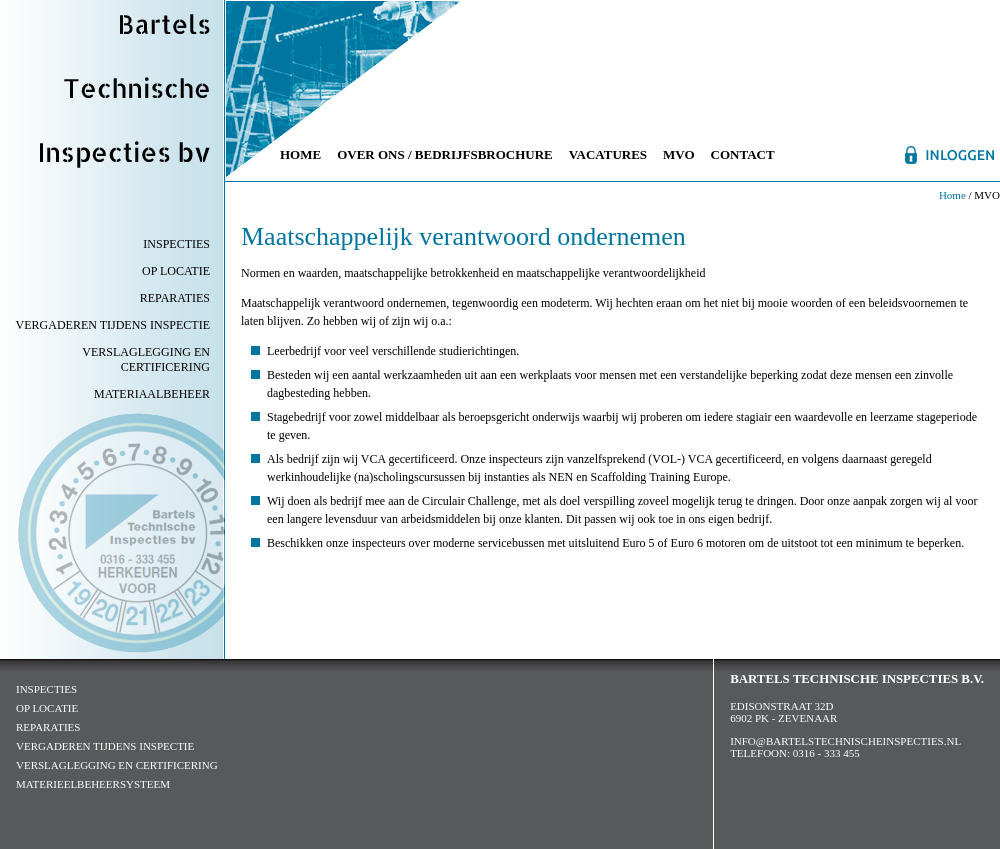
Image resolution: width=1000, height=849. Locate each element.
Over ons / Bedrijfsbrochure (445, 154)
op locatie (47, 708)
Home (300, 154)
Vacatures (608, 154)
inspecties (46, 689)
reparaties (48, 727)
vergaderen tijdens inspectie (105, 746)
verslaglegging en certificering (117, 765)
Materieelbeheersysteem (93, 784)
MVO (679, 154)
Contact (743, 154)
